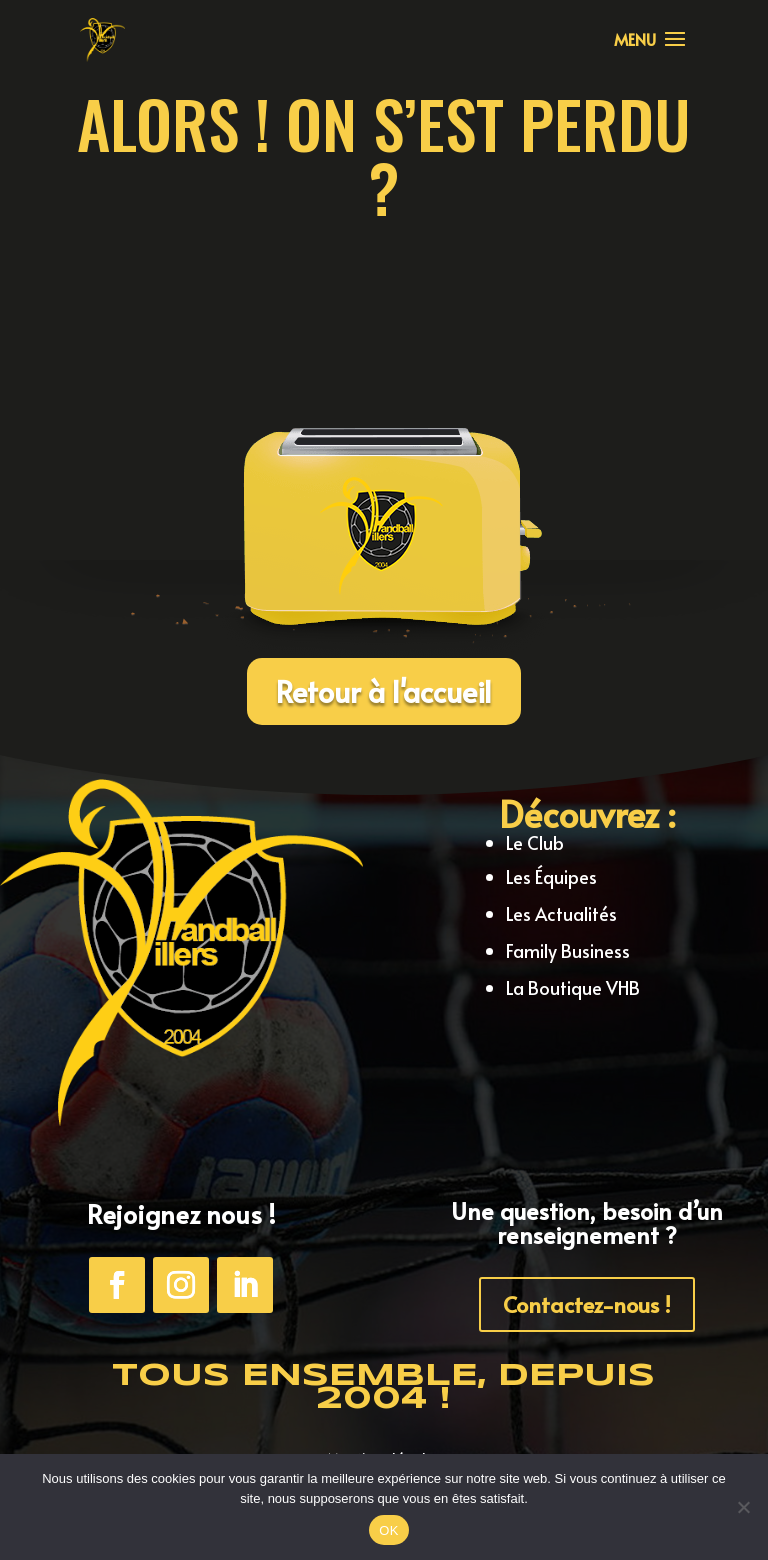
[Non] (743, 1507)
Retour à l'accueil (384, 691)
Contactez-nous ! (587, 1304)
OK (388, 1530)
